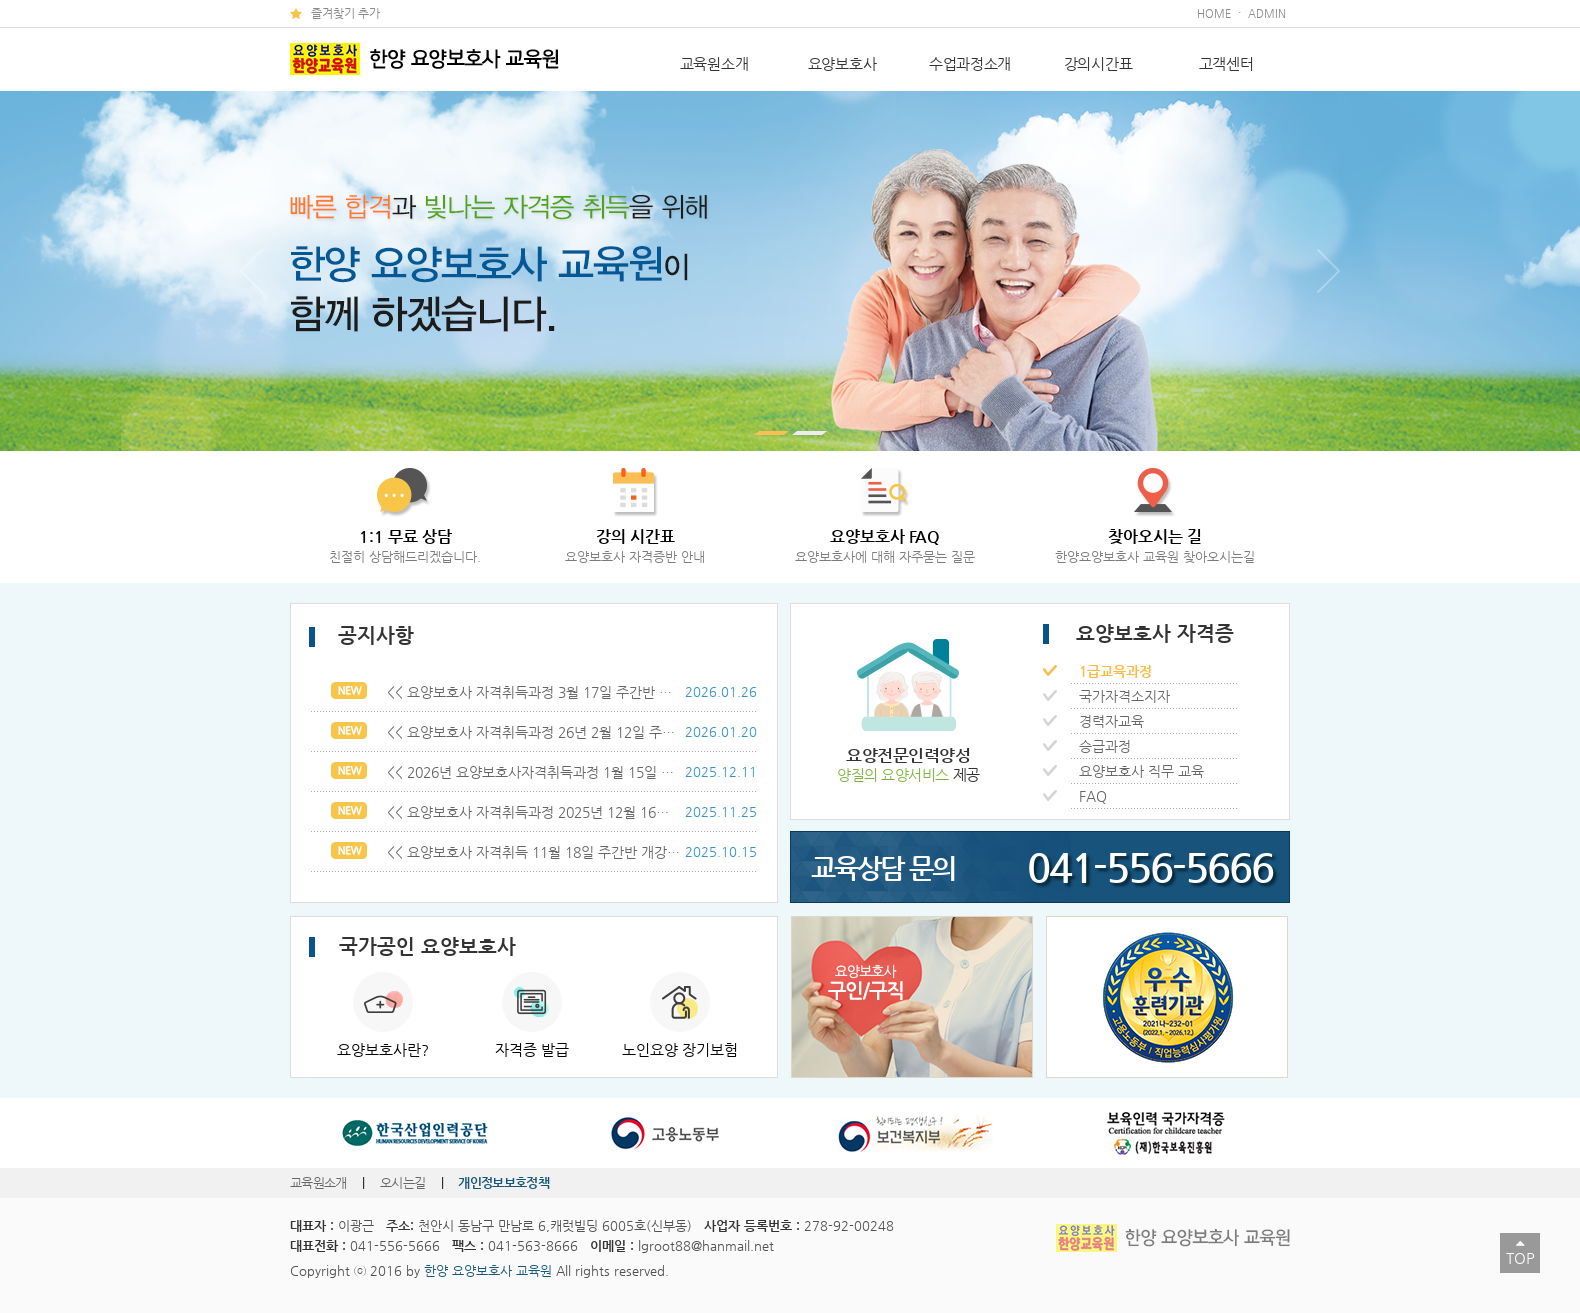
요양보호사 (842, 63)
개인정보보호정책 (503, 1182)
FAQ (1089, 796)
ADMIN (1267, 13)
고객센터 (1226, 63)
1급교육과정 (1111, 671)
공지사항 (361, 635)
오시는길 (404, 1182)
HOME (1214, 13)
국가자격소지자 (1120, 696)
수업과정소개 (970, 63)
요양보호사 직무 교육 (1137, 771)
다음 (1328, 271)
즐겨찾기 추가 (345, 13)
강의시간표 (1098, 63)
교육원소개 (714, 63)
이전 (251, 271)
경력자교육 (1107, 721)
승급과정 (1101, 746)
